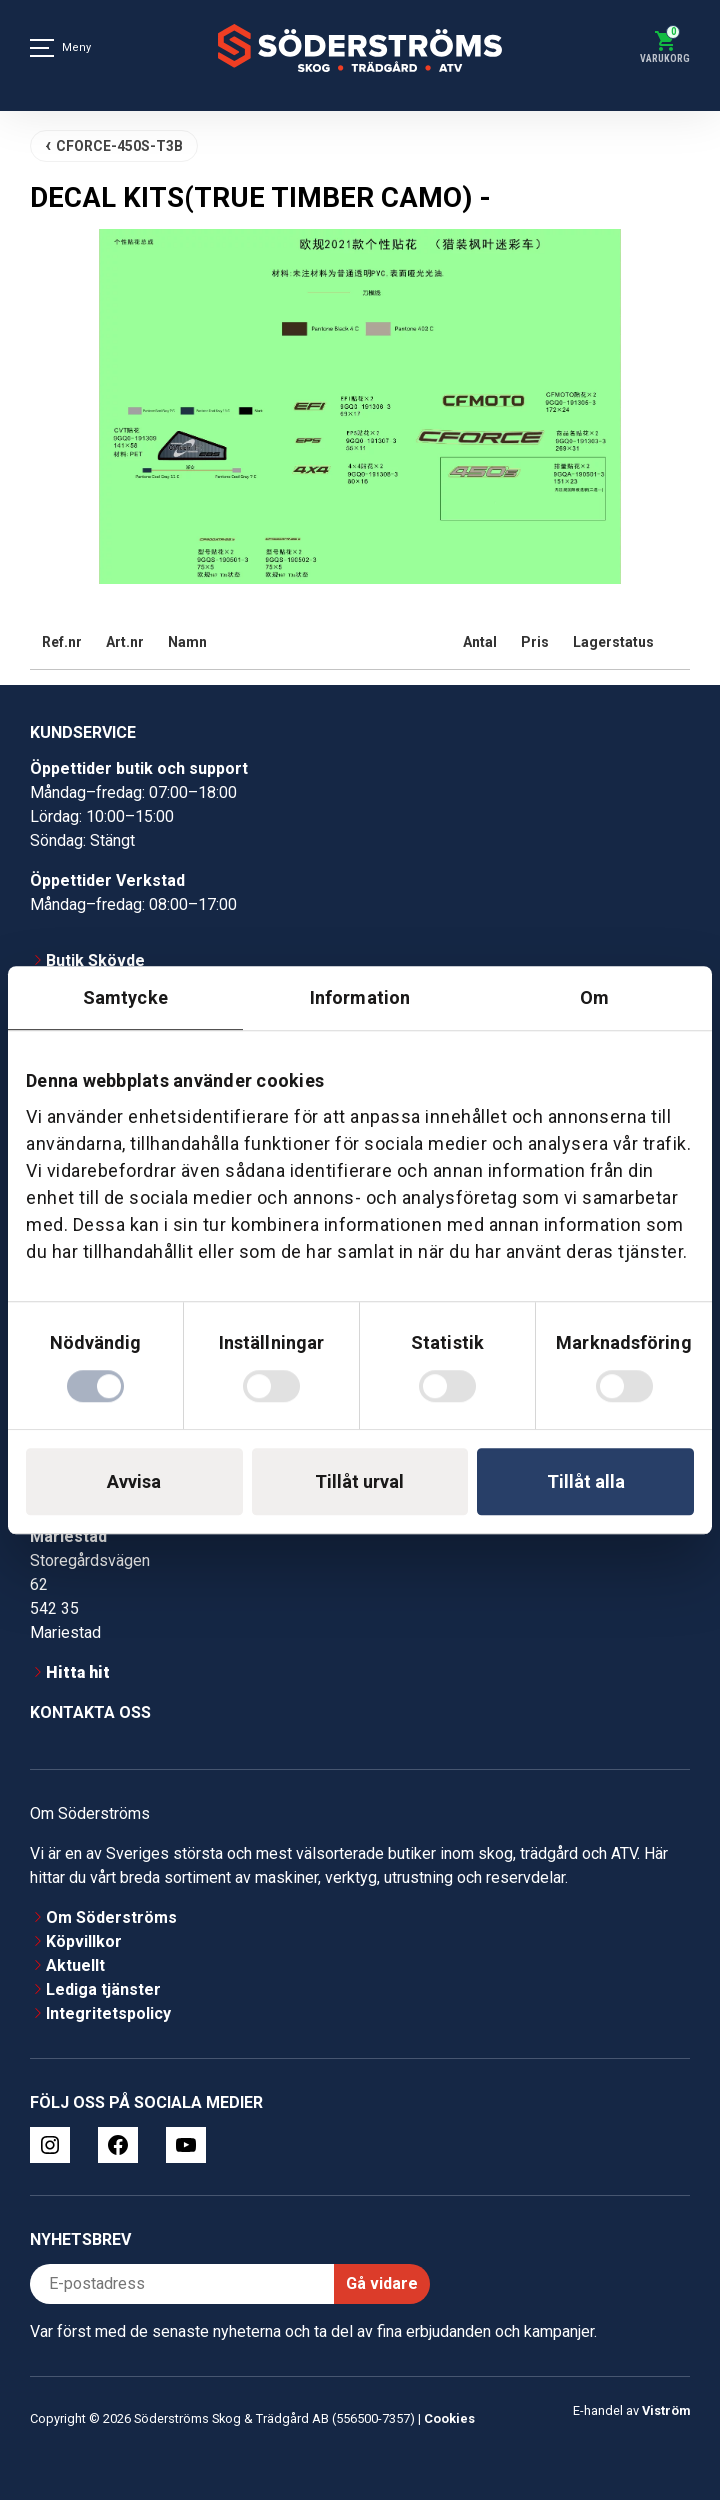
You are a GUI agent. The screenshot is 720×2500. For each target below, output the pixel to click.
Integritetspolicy (108, 2013)
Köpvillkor (84, 1941)
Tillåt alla (586, 1481)
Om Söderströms (111, 1917)
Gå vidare (382, 2283)
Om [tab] (594, 997)
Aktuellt (75, 1965)
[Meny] (42, 48)
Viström (666, 2410)
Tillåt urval (359, 1481)
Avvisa (134, 1481)
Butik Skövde (95, 960)
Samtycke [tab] (125, 997)
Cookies (449, 2418)
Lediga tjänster (103, 1989)
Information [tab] (360, 997)
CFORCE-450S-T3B (119, 146)
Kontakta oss (90, 1712)
